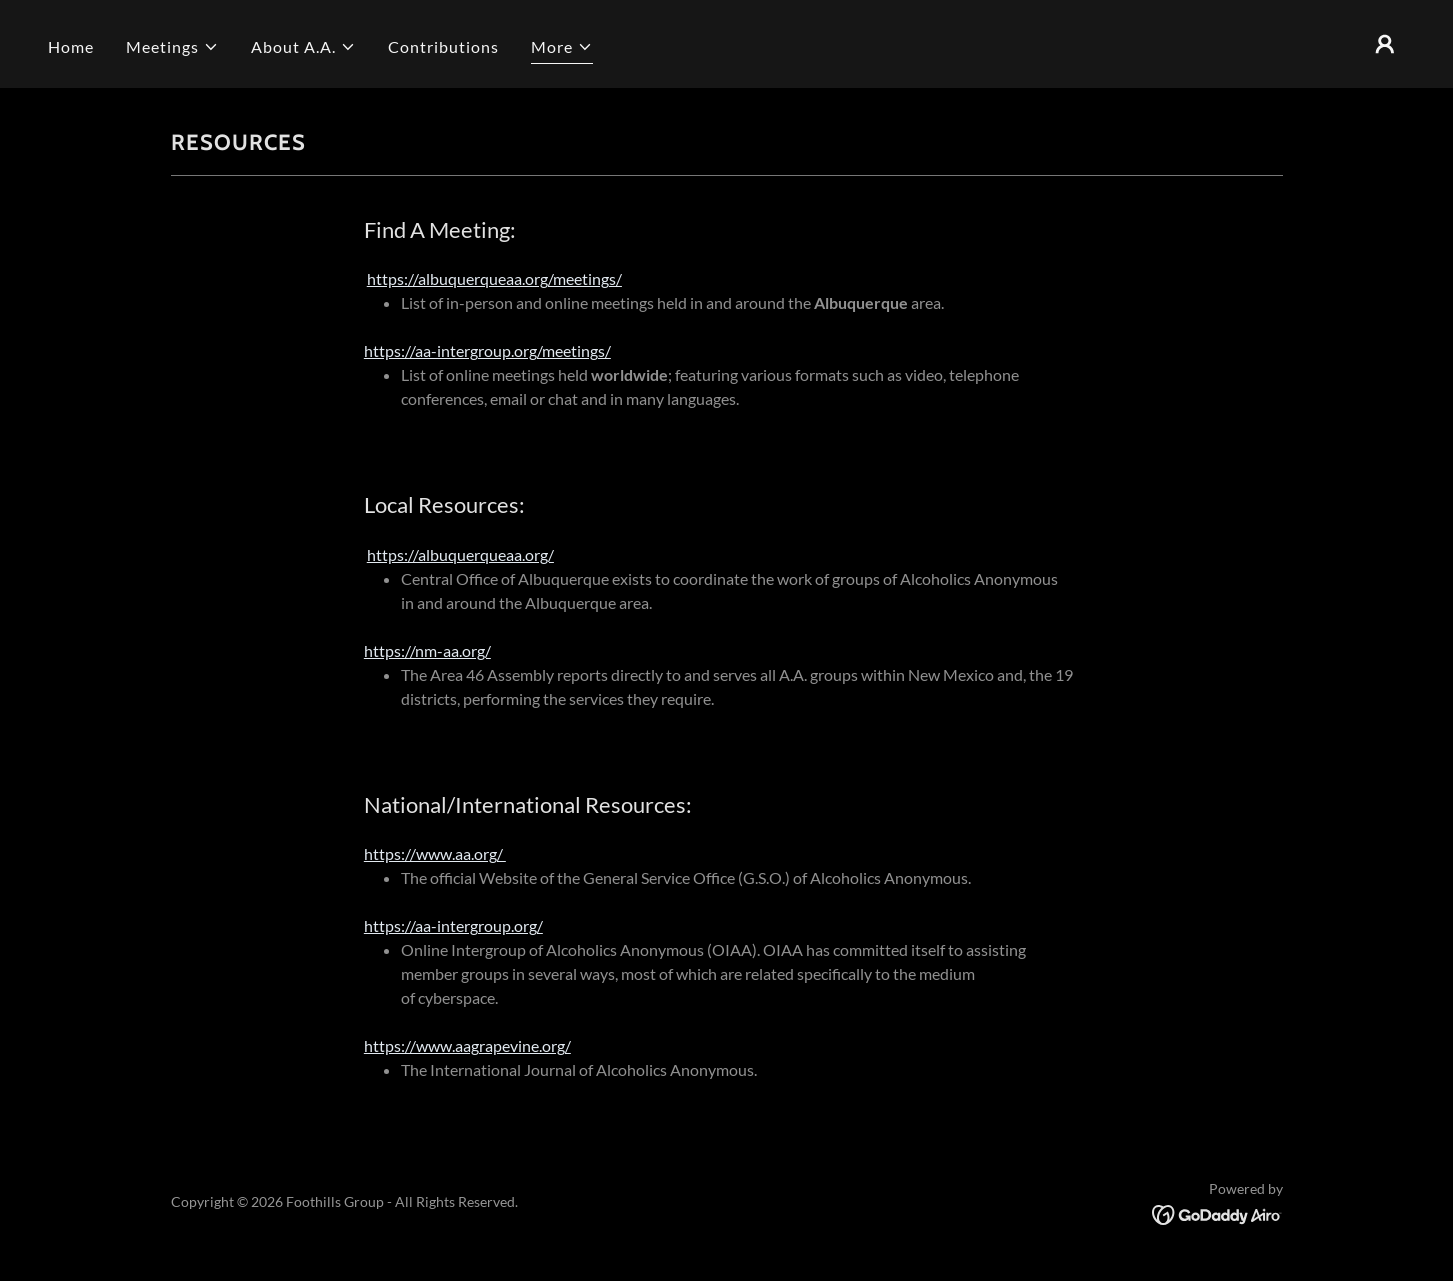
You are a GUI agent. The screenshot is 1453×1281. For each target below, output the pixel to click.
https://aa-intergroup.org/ (453, 925)
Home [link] (71, 46)
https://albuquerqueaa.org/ (460, 554)
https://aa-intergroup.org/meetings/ (487, 350)
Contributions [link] (443, 46)
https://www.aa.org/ (435, 853)
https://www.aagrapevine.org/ (467, 1045)
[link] (1217, 1212)
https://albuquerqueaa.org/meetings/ (494, 278)
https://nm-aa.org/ (427, 650)
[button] (172, 47)
